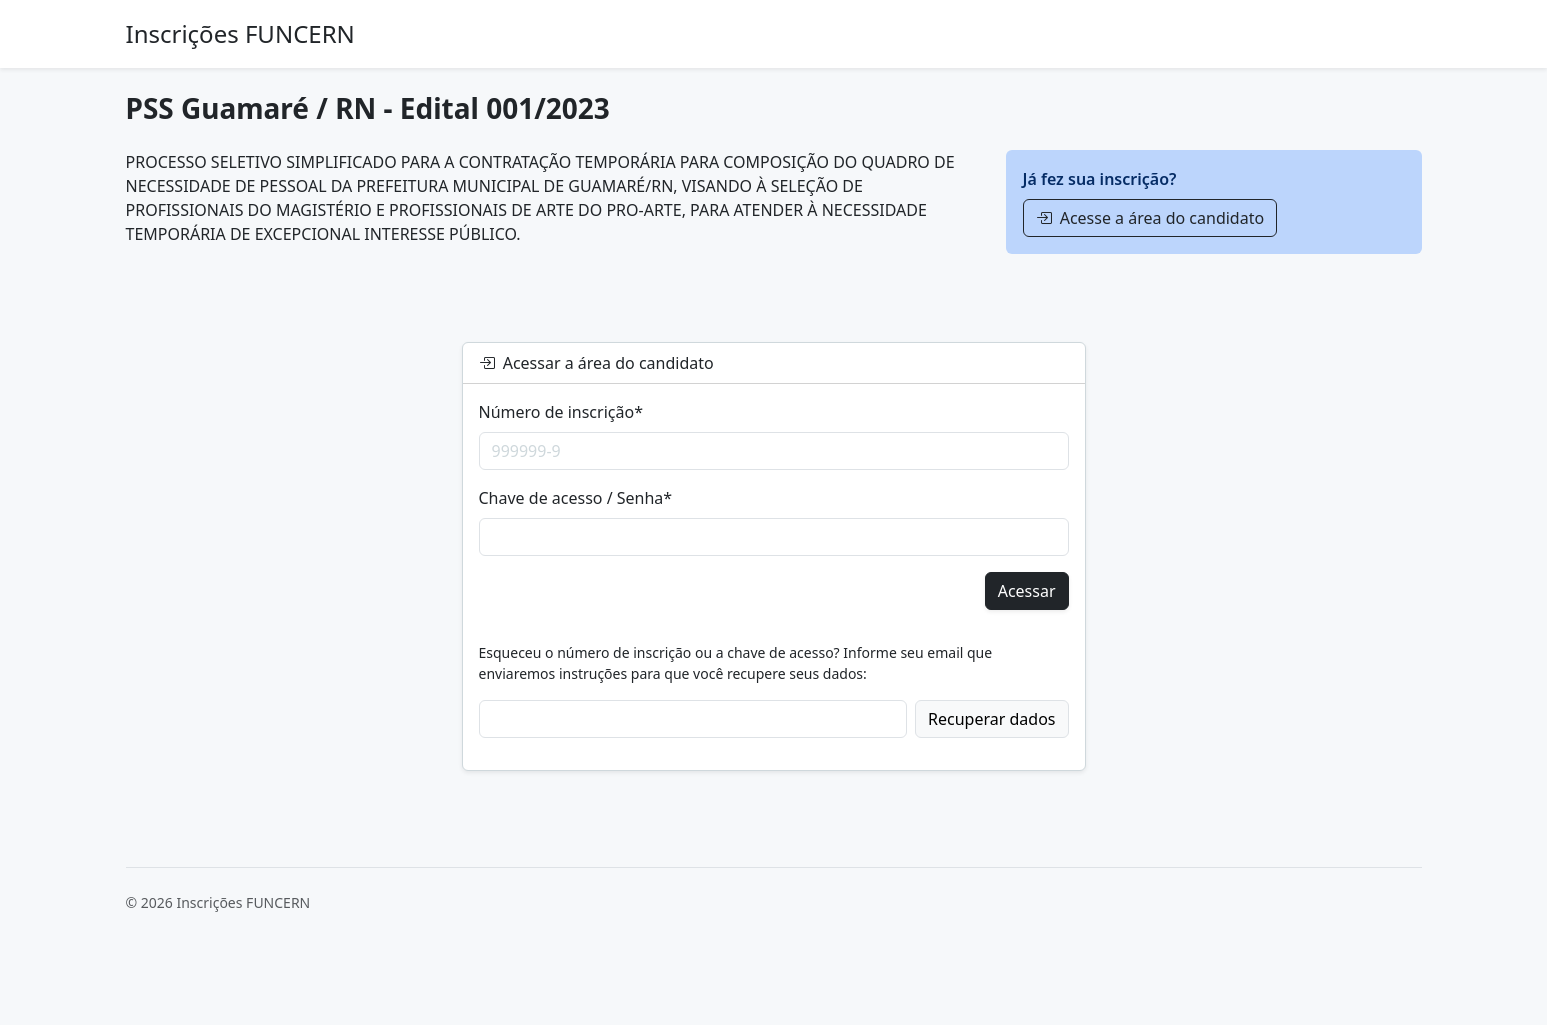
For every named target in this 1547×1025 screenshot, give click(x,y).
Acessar (1027, 591)
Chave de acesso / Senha (576, 498)
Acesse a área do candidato (1150, 218)
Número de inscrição (561, 412)
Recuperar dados (991, 719)
